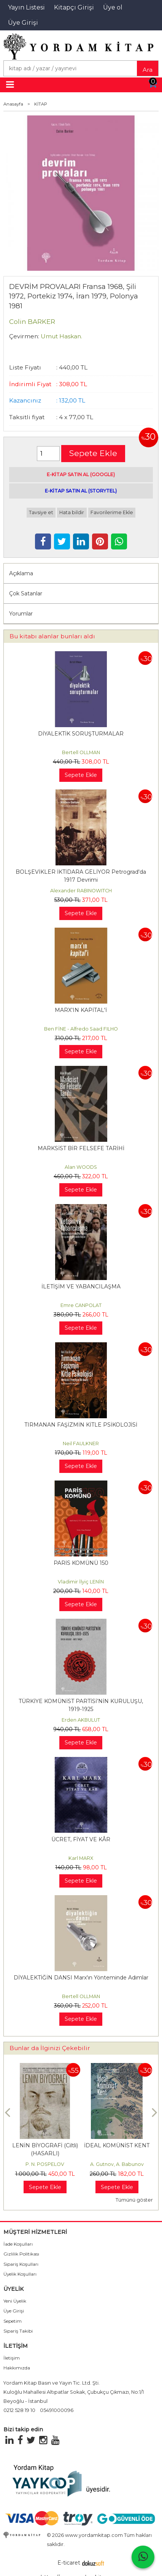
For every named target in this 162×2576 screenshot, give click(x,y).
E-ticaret (68, 2562)
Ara (147, 69)
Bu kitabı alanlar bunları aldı (52, 636)
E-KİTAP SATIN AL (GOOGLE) (81, 474)
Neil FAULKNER (81, 1443)
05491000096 (56, 2410)
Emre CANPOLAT (81, 1305)
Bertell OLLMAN (81, 752)
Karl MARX (80, 1858)
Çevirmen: (24, 336)
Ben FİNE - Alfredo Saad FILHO (81, 1029)
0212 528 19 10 (19, 2410)
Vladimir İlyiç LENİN (81, 1582)
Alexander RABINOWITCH (81, 890)
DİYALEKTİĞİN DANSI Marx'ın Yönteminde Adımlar (81, 1977)
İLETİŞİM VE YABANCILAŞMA (81, 1286)
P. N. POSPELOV (44, 2164)
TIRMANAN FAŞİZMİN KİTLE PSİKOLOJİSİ (80, 1424)
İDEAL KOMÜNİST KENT (116, 2145)
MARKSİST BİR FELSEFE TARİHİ (81, 1148)
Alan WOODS (81, 1167)
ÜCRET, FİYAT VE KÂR (80, 1839)
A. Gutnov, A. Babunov (117, 2164)
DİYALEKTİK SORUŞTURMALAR (81, 733)
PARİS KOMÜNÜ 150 (81, 1562)
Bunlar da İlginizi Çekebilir (50, 2048)
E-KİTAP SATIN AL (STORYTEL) (81, 491)
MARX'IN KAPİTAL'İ (81, 1010)
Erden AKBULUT (81, 1720)
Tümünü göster (134, 2200)
